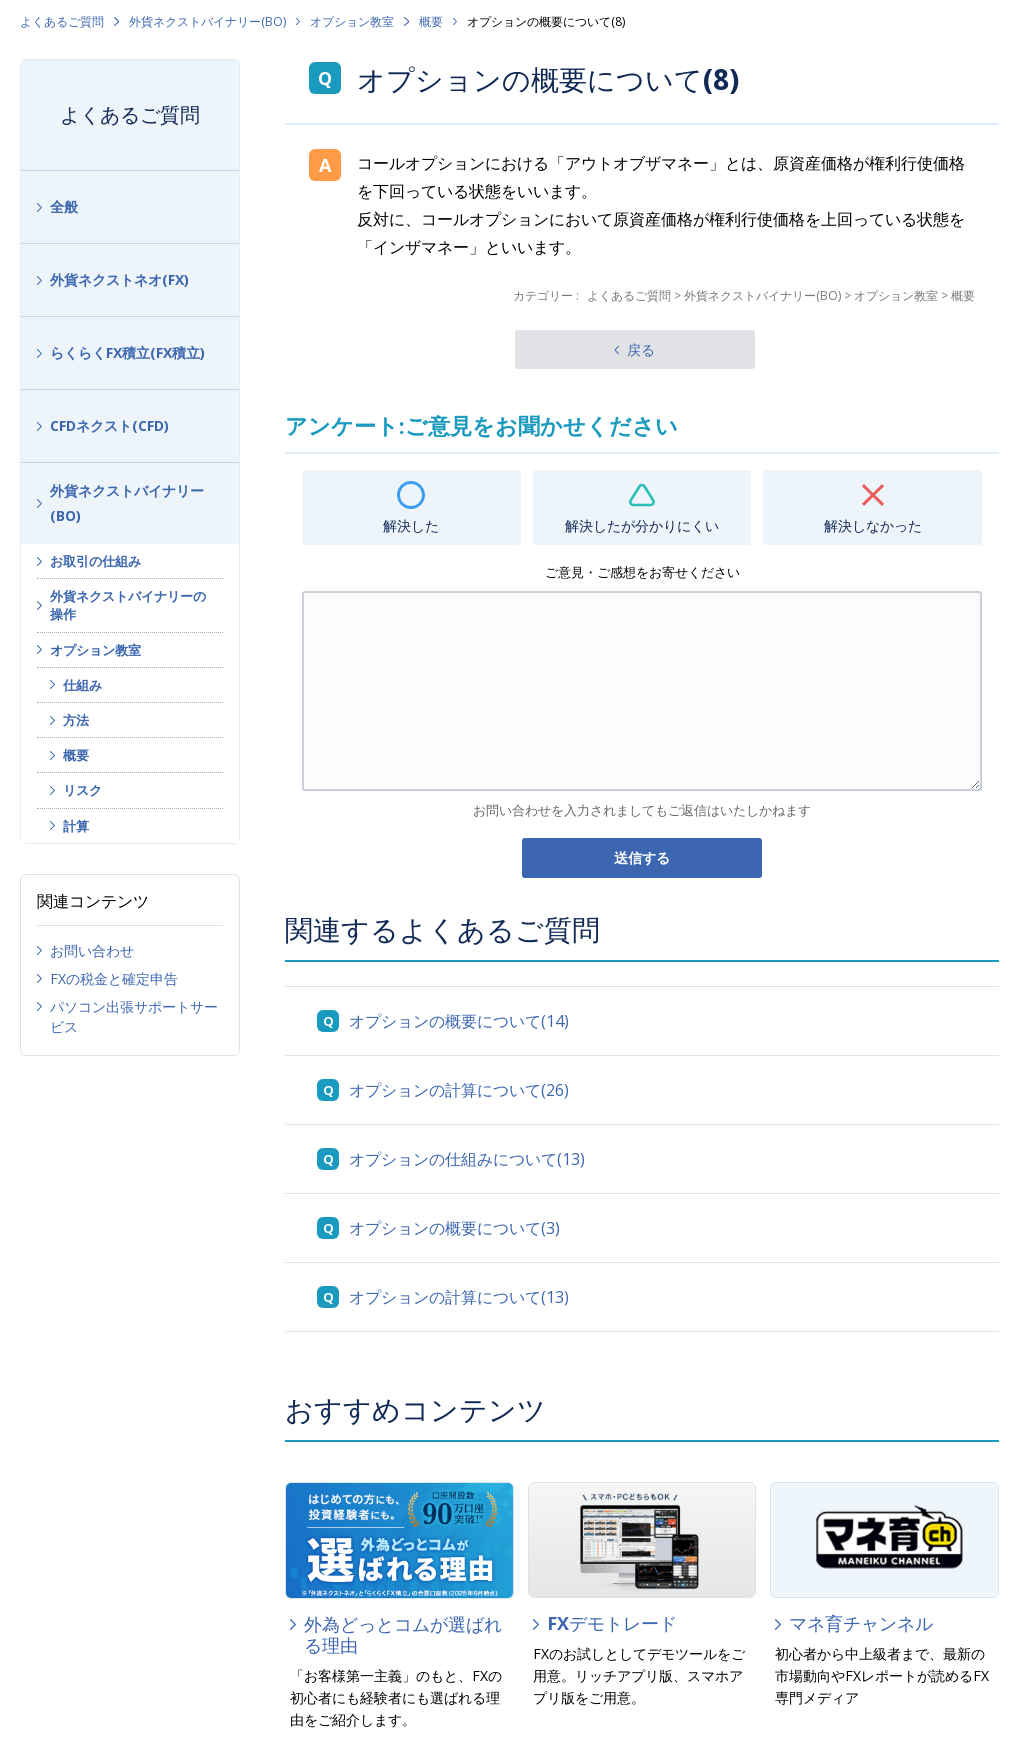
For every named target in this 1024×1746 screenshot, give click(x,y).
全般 (64, 206)
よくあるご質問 (62, 21)
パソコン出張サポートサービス (134, 1016)
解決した (411, 525)
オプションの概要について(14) (459, 1021)
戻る (641, 349)
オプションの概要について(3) (454, 1228)
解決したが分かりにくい (642, 525)
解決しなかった (873, 525)
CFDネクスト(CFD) (109, 425)
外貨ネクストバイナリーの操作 (128, 605)
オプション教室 (352, 21)
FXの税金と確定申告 (114, 978)
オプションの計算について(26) (459, 1090)
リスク (82, 790)
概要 (431, 21)
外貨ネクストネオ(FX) (119, 279)
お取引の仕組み (95, 561)
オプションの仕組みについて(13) (467, 1159)
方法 (76, 720)
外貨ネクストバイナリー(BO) (207, 21)
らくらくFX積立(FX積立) (127, 352)
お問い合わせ (92, 950)
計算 (76, 826)
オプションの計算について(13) (459, 1297)
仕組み (82, 685)
